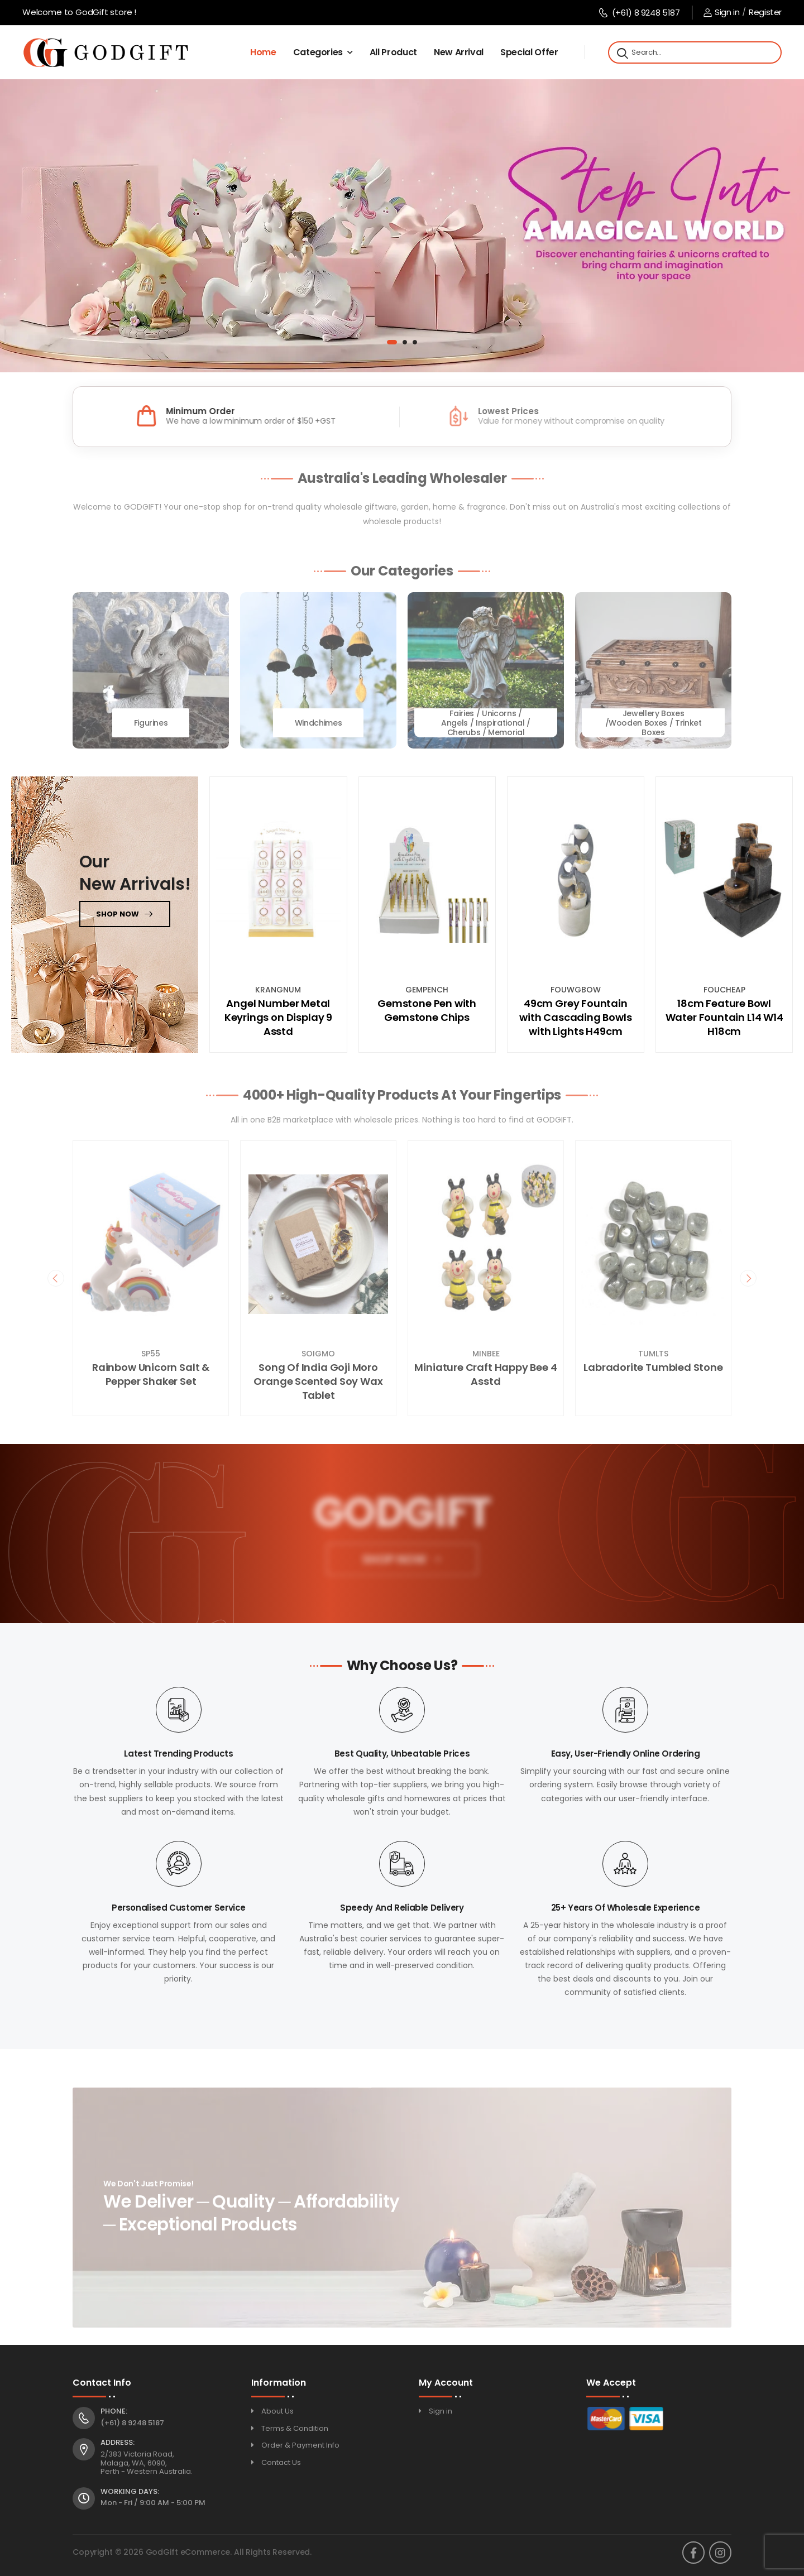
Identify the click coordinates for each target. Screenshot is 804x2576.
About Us (277, 2411)
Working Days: (129, 2491)
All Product (393, 52)
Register (765, 12)
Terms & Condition (294, 2428)
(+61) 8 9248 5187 (639, 12)
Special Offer (529, 52)
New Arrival (459, 52)
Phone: (113, 2411)
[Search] (621, 52)
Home (263, 52)
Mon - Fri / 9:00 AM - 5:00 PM (152, 2502)
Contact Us (281, 2462)
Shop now (117, 914)
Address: (117, 2442)
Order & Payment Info (300, 2445)
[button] (392, 342)
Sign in (721, 12)
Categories (318, 52)
